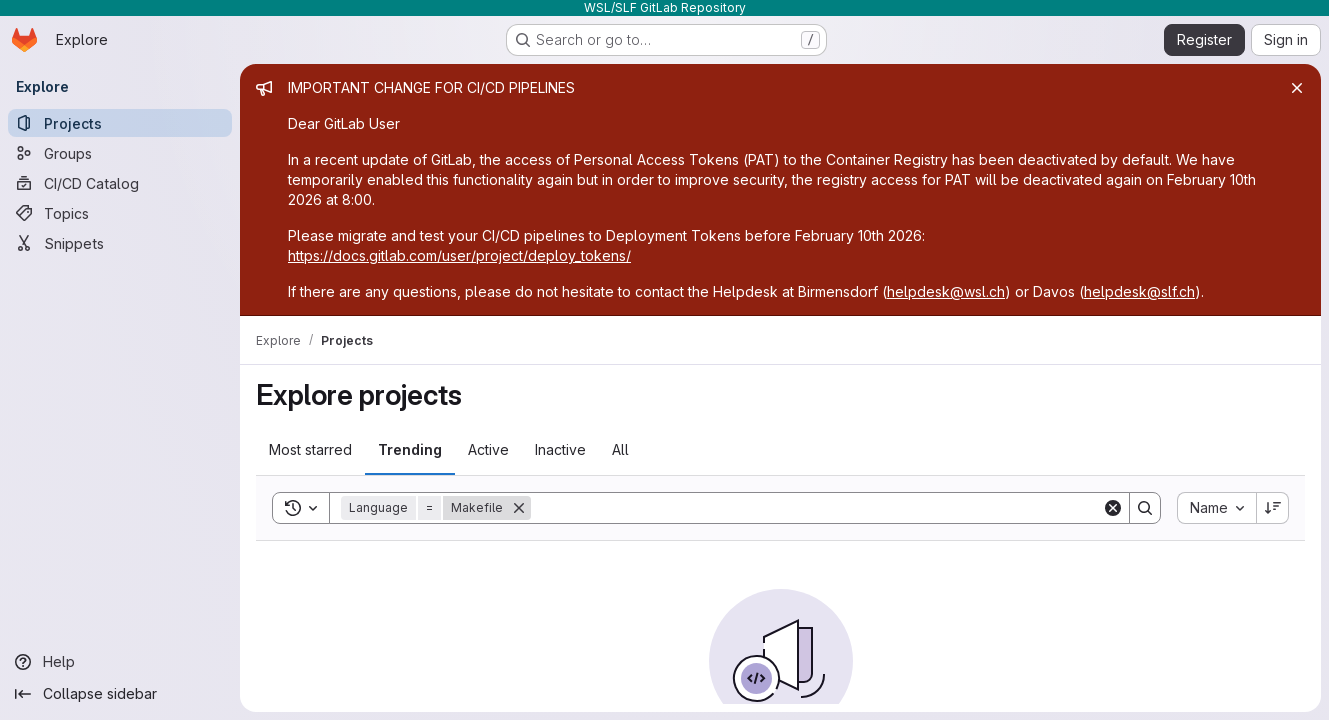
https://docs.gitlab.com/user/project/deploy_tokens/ (459, 255)
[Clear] (1113, 508)
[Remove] (519, 508)
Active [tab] (488, 449)
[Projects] (120, 123)
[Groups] (120, 153)
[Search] (816, 508)
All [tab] (620, 449)
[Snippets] (120, 243)
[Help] (120, 662)
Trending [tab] (410, 449)
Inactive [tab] (560, 449)
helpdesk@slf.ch (1139, 291)
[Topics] (120, 213)
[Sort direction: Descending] (1273, 508)
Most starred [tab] (310, 449)
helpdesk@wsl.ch (946, 291)
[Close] (1297, 88)
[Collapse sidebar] (120, 694)
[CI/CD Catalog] (120, 183)
